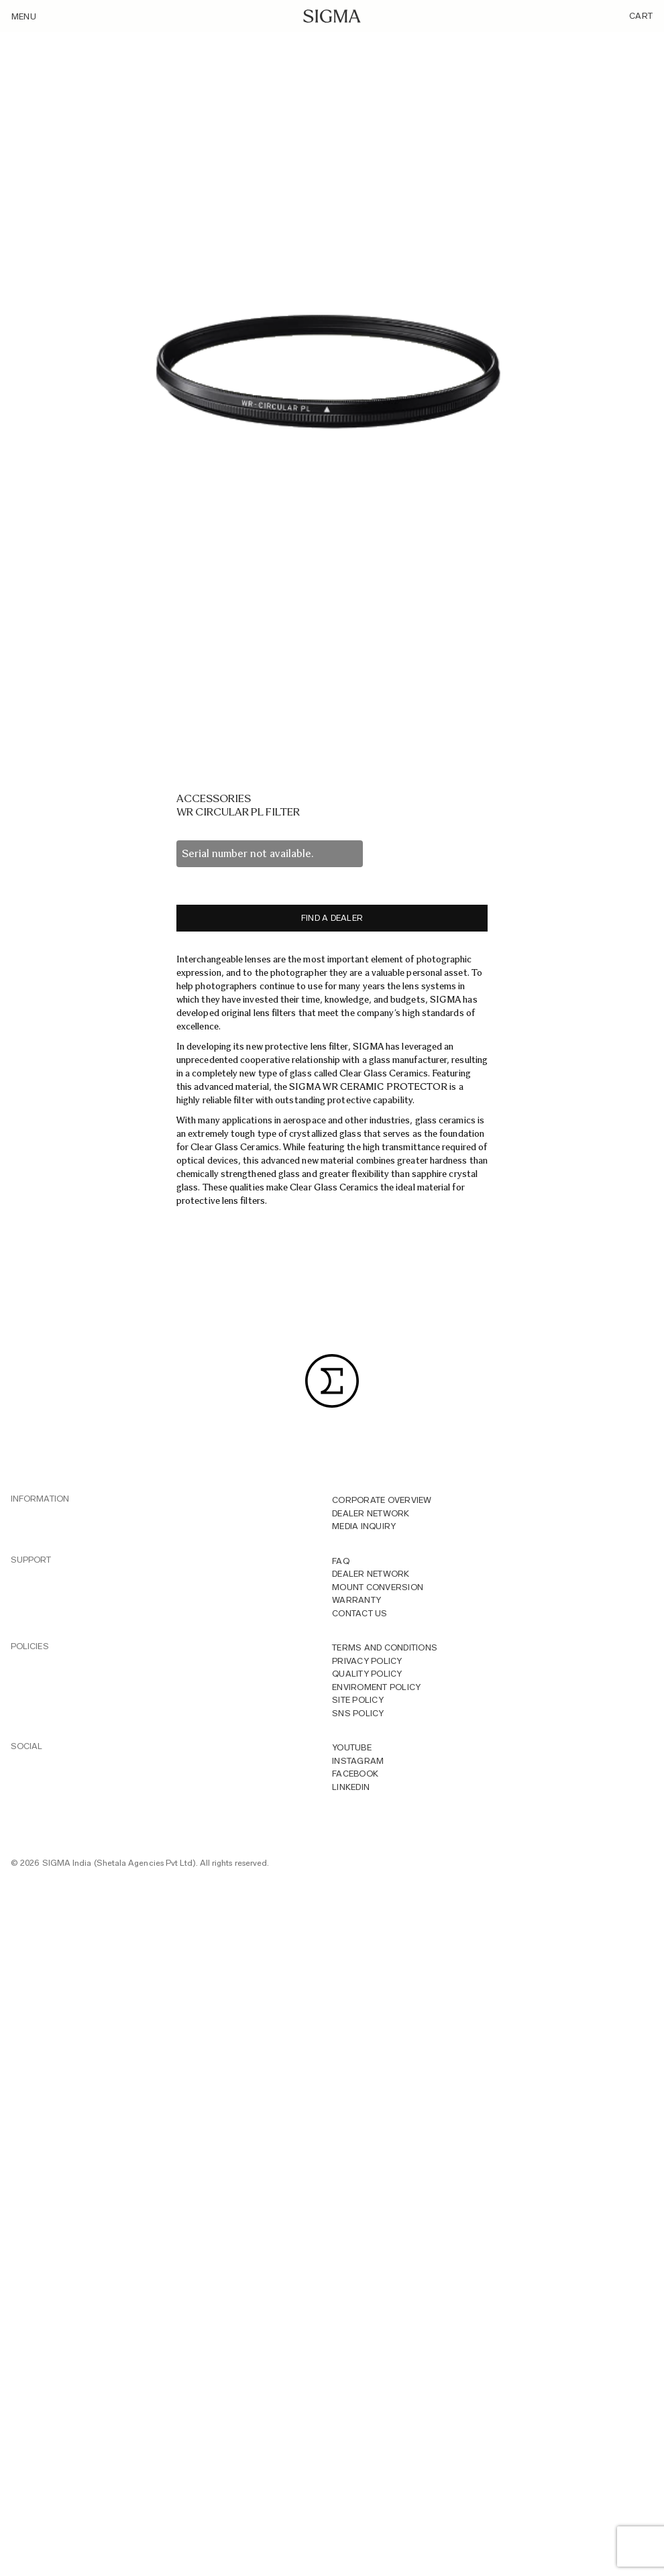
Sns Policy (358, 1713)
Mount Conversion (377, 1587)
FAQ (340, 1561)
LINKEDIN (351, 1787)
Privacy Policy (367, 1661)
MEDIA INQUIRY (364, 1526)
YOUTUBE (352, 1747)
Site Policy (358, 1700)
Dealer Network (371, 1513)
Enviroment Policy (376, 1687)
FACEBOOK (355, 1774)
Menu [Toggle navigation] (23, 16)
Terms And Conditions (384, 1647)
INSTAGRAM (358, 1761)
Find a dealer (332, 918)
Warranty (356, 1600)
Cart (641, 16)
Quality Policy (367, 1674)
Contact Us (360, 1613)
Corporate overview (382, 1500)
